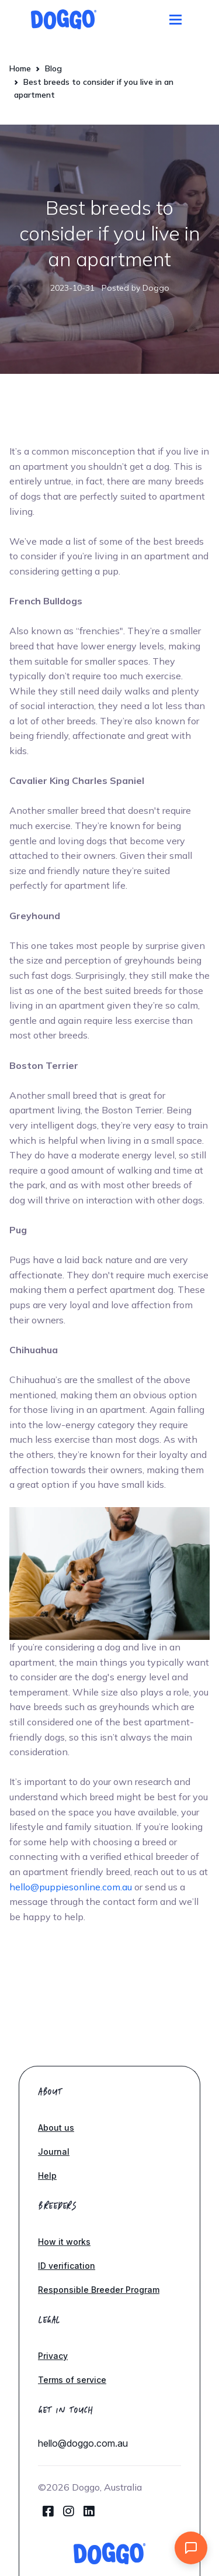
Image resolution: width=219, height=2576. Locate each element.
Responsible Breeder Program (98, 2290)
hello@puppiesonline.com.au (70, 1887)
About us (56, 2128)
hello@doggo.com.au (83, 2443)
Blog (53, 68)
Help (47, 2176)
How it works (64, 2242)
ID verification (66, 2266)
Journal (53, 2152)
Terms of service (72, 2380)
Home (20, 68)
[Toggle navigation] (175, 19)
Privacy (53, 2356)
